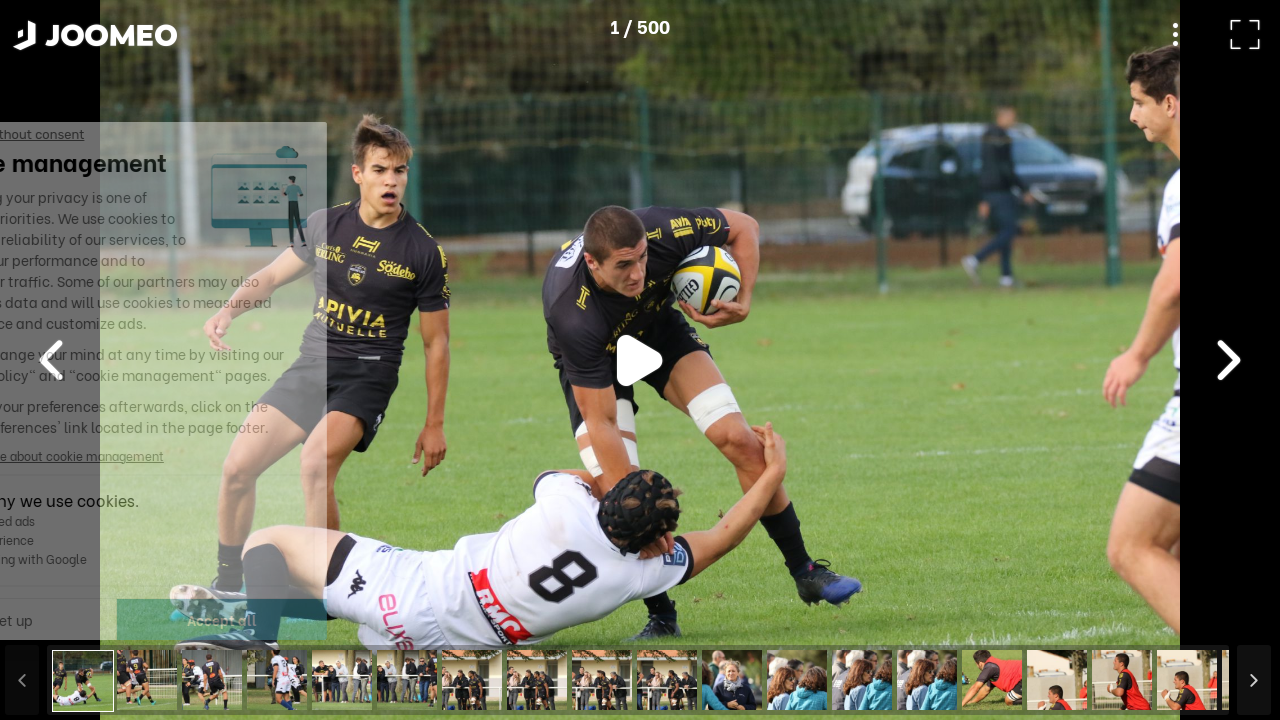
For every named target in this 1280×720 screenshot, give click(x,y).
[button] (53, 617)
